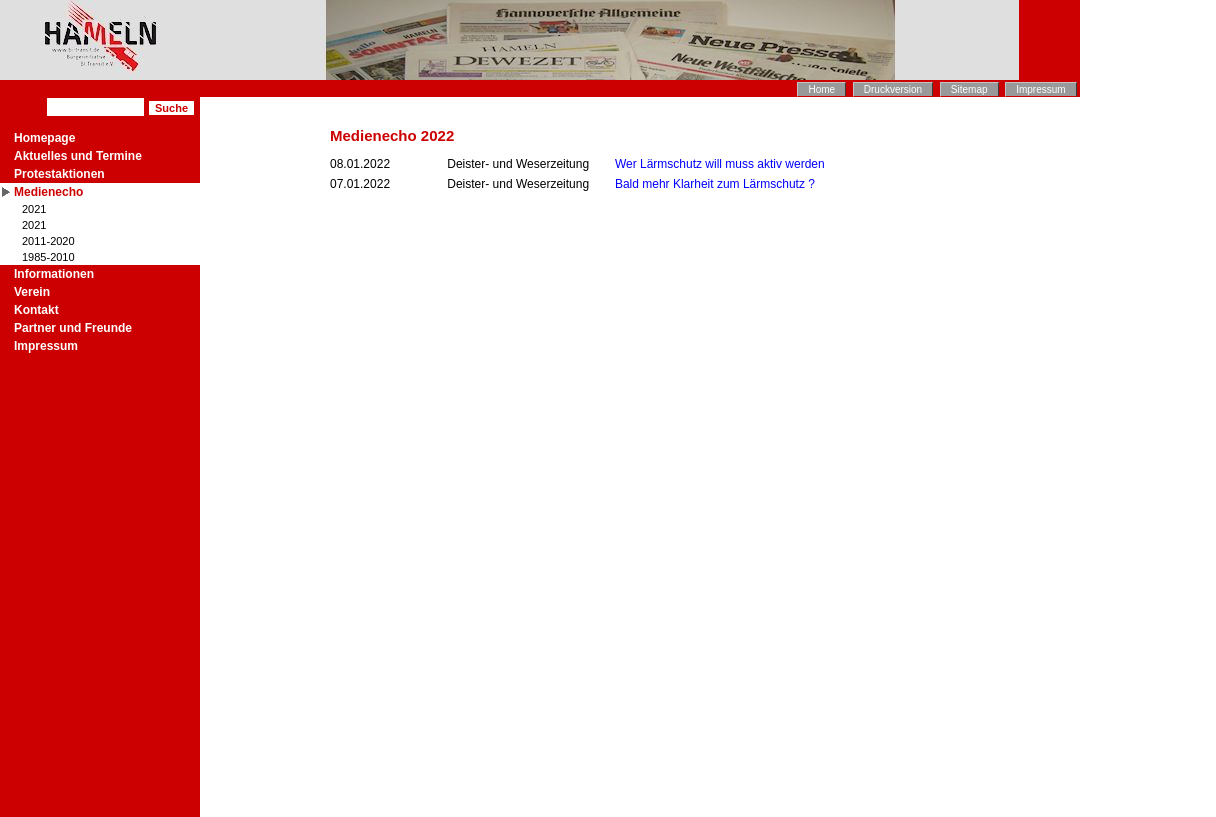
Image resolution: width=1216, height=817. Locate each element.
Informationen (54, 274)
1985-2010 (48, 257)
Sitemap (969, 89)
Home (821, 89)
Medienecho (48, 192)
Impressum (1040, 89)
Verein (32, 292)
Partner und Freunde (73, 328)
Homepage (44, 138)
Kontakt (36, 310)
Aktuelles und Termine (78, 156)
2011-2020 (48, 241)
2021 (34, 209)
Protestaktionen (59, 174)
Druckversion (893, 89)
